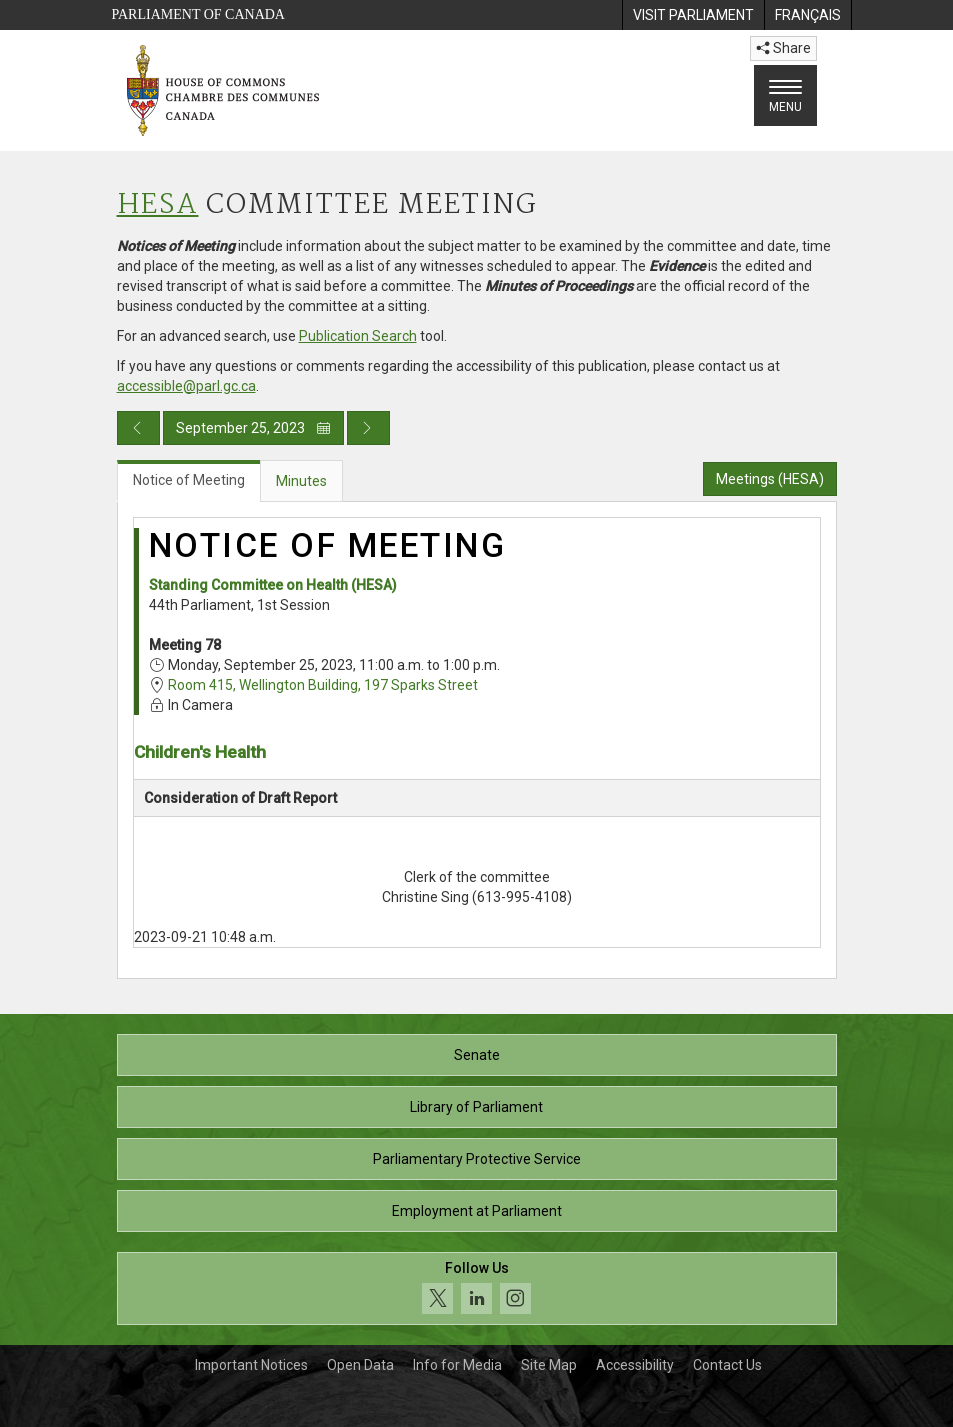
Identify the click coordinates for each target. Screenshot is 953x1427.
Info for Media (457, 1365)
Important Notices (251, 1365)
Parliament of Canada (198, 14)
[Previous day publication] (138, 428)
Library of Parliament (476, 1107)
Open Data (360, 1365)
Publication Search (358, 336)
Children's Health (200, 752)
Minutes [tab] (301, 481)
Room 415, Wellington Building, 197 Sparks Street (323, 685)
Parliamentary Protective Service (477, 1159)
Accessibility (635, 1365)
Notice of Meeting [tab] (189, 480)
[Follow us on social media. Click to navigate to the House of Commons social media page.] (477, 1288)
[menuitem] (693, 15)
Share (783, 48)
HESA (158, 205)
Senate (477, 1055)
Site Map (549, 1365)
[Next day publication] (368, 428)
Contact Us (727, 1365)
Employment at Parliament (477, 1211)
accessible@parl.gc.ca (186, 386)
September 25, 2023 (253, 428)
